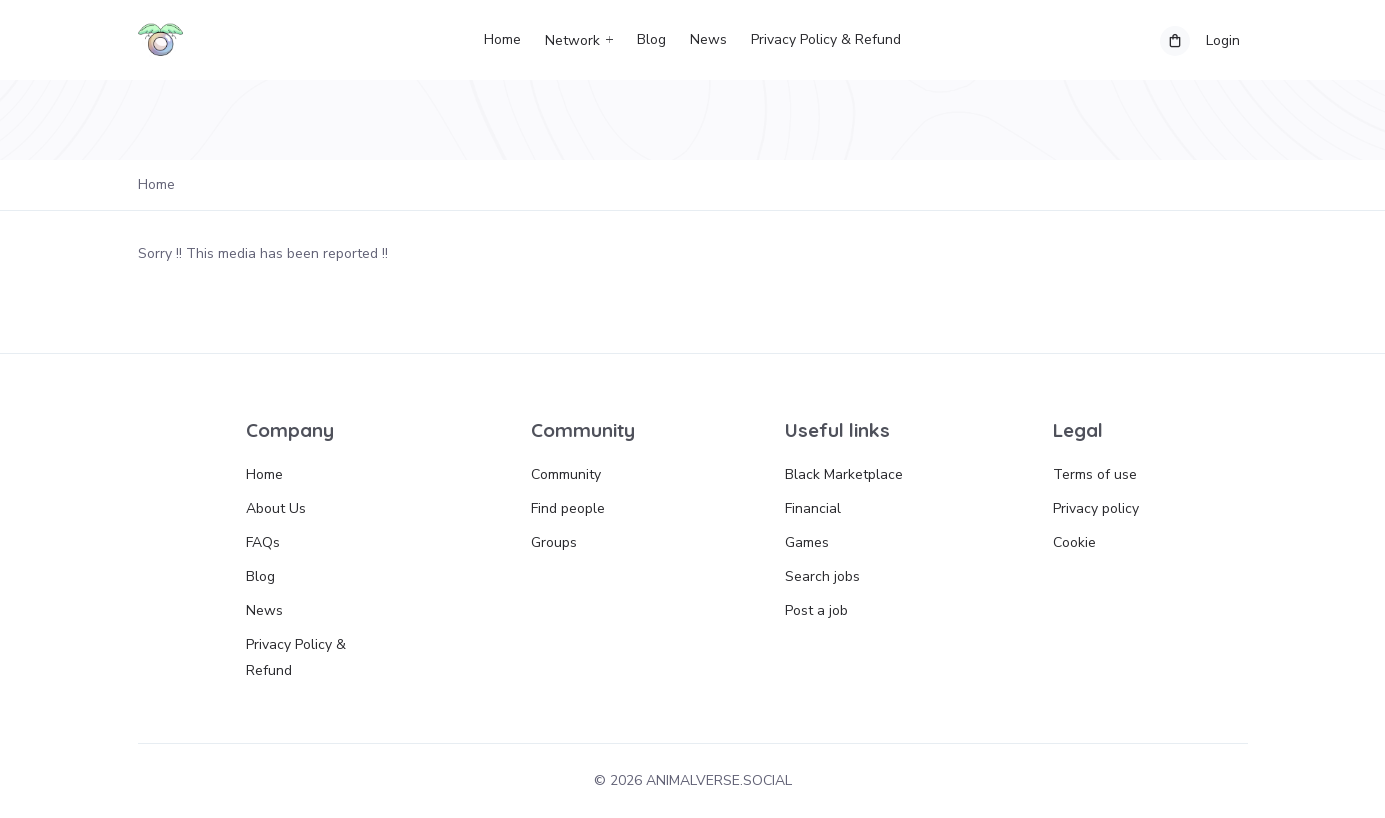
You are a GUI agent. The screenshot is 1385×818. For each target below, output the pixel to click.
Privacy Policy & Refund (826, 39)
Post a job (816, 610)
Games (807, 542)
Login (1223, 40)
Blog (651, 39)
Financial (813, 508)
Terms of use (1095, 474)
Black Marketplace (844, 474)
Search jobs (822, 576)
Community (566, 474)
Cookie (1074, 542)
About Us (276, 508)
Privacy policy (1096, 508)
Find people (568, 508)
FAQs (263, 542)
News (708, 39)
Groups (554, 542)
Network (572, 40)
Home (502, 39)
